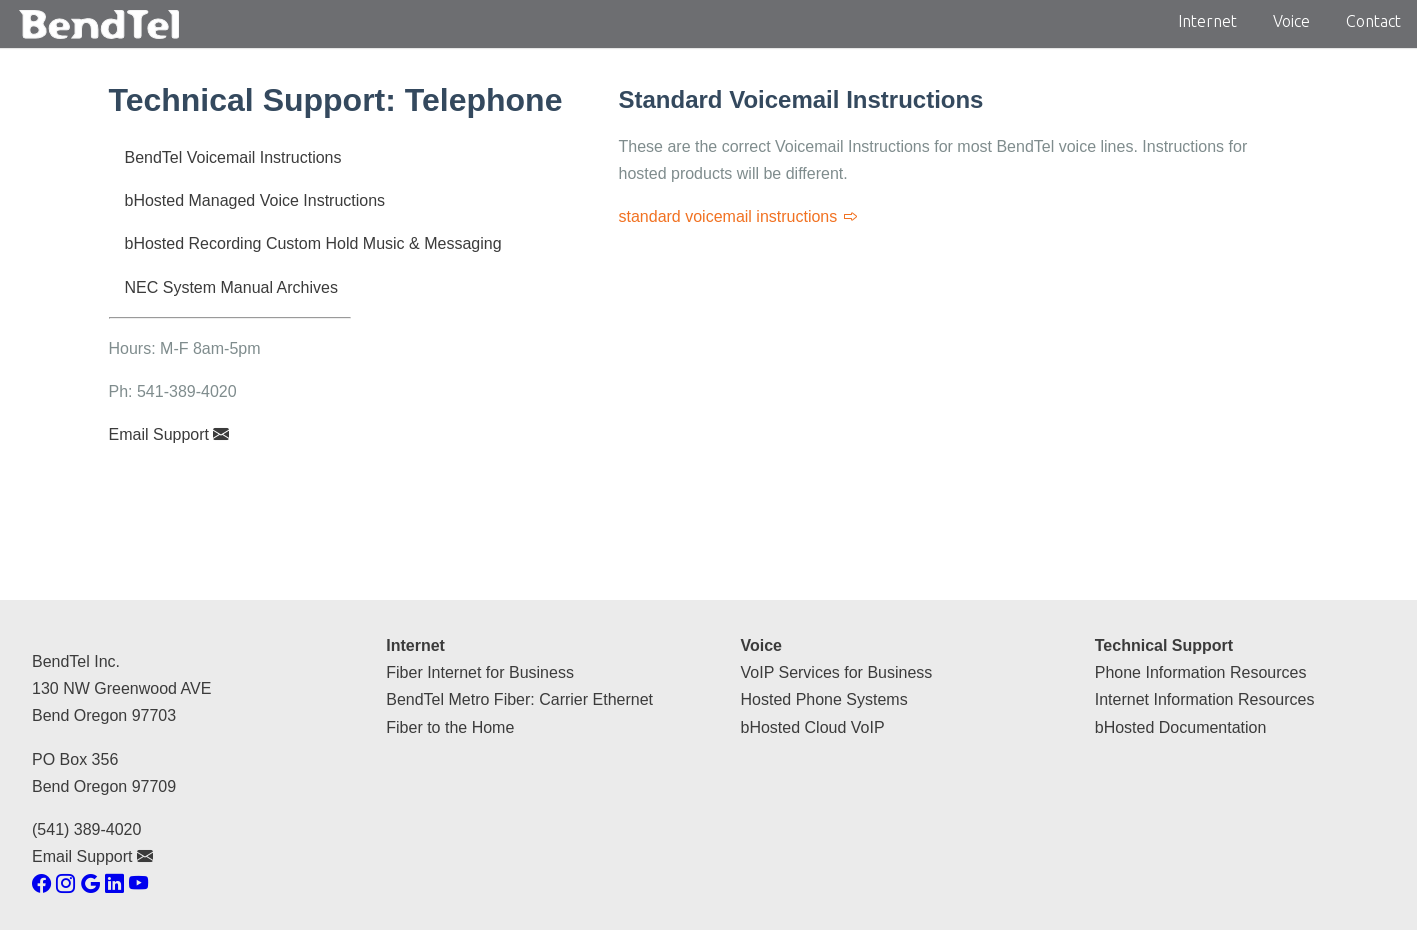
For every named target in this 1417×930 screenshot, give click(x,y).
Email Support (169, 434)
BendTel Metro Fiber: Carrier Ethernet (519, 699)
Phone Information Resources (1201, 672)
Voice (1291, 21)
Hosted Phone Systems (824, 699)
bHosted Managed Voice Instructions (255, 200)
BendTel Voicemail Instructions (233, 157)
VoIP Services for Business (837, 672)
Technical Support (1164, 645)
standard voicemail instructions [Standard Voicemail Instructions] (738, 216)
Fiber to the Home (450, 727)
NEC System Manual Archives (231, 287)
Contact (1373, 21)
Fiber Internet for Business (480, 672)
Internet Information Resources (1205, 699)
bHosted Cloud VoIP (813, 727)
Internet (1207, 21)
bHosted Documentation (1181, 727)
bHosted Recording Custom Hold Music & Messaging (313, 243)
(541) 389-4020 (86, 829)
